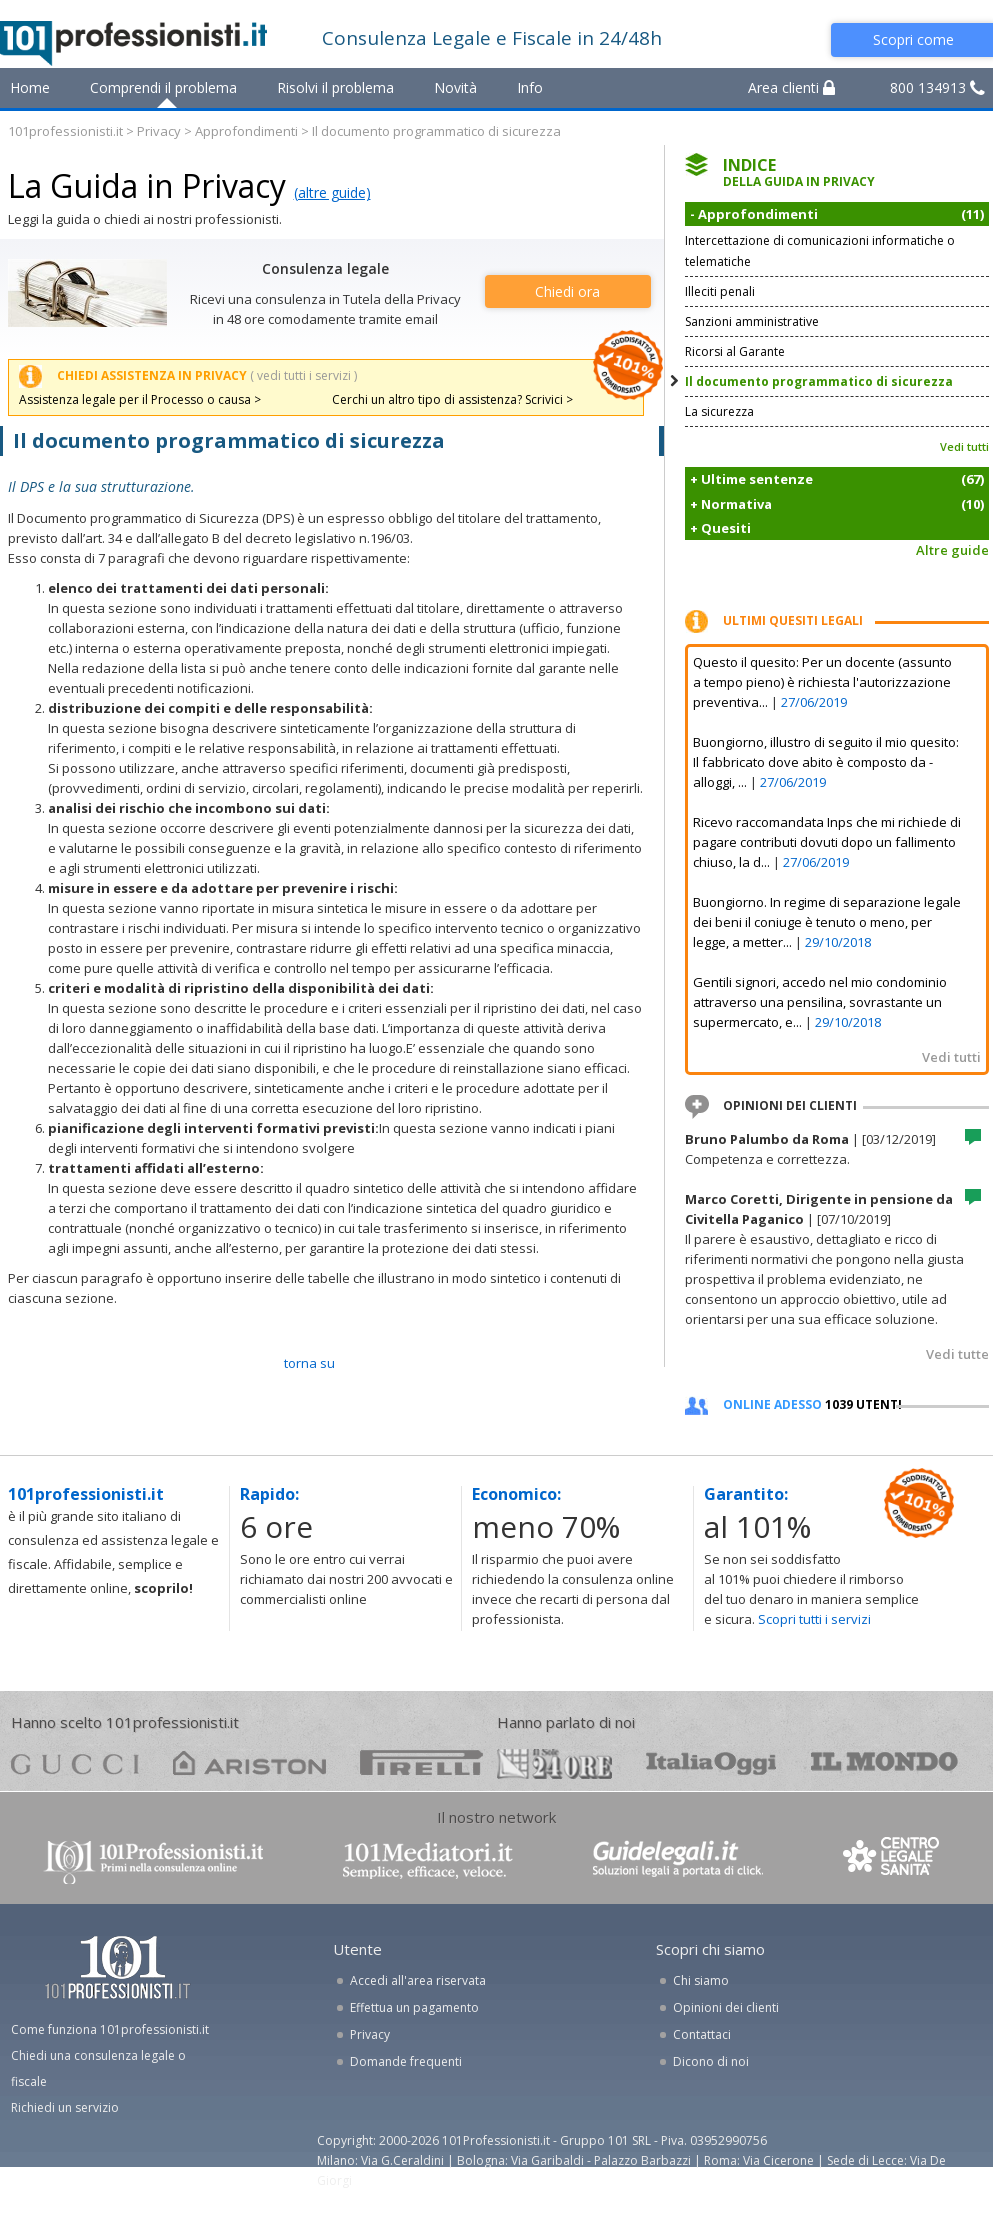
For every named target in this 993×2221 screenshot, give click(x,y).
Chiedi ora (567, 291)
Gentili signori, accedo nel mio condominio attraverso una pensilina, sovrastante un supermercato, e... (820, 1002)
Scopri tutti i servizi (814, 1619)
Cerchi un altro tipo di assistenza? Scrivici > (452, 399)
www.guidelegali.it (678, 1860)
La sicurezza (719, 411)
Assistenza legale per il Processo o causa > (140, 399)
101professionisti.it (65, 131)
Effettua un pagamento (414, 2007)
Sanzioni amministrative (752, 321)
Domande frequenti (406, 2061)
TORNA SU (309, 1363)
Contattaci (702, 2034)
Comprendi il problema (163, 87)
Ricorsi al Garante (735, 351)
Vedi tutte (957, 1354)
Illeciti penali (720, 291)
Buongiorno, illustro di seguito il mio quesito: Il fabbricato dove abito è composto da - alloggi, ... (826, 762)
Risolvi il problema (335, 87)
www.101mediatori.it (428, 1860)
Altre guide (952, 550)
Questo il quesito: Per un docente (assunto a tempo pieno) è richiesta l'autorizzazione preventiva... (822, 682)
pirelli (421, 1762)
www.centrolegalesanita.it (893, 1860)
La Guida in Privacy (147, 185)
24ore (554, 1764)
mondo (884, 1762)
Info (530, 87)
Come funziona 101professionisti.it (110, 2029)
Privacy (159, 131)
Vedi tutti (964, 446)
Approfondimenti (246, 131)
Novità (455, 87)
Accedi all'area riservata (418, 1980)
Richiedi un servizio (65, 2107)
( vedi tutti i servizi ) (303, 375)
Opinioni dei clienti (726, 2007)
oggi (711, 1762)
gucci (75, 1762)
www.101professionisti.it (153, 1860)
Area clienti (791, 87)
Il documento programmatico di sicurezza (819, 381)
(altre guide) (332, 192)
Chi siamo (701, 1980)
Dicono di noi (711, 2061)
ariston (249, 1762)
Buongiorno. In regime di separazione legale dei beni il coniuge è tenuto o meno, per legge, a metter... (827, 922)
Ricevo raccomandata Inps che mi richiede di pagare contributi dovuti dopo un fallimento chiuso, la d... (827, 842)
